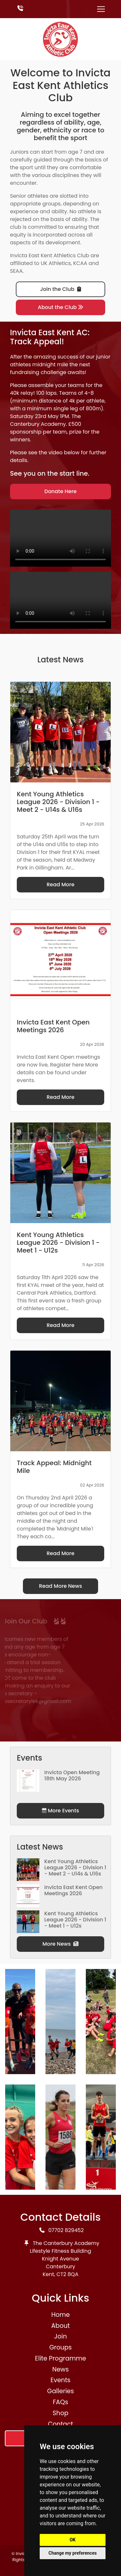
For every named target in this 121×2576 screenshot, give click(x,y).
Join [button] (60, 2336)
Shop (60, 2413)
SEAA (16, 271)
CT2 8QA (67, 2274)
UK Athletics (56, 263)
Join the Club (60, 289)
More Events (60, 1810)
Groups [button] (60, 2347)
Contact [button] (60, 2424)
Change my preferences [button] (72, 2553)
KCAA (80, 263)
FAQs (60, 2402)
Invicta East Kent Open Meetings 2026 (73, 1890)
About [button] (60, 2325)
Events (61, 2380)
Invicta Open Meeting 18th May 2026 (72, 1775)
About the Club (60, 307)
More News (61, 1944)
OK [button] (73, 2539)
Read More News (60, 1586)
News (60, 2369)
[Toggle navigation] (101, 9)
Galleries (60, 2391)
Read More (60, 884)
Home (60, 2314)
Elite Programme (60, 2358)
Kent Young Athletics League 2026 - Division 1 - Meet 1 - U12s (75, 1919)
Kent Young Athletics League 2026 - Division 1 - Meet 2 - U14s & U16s (75, 1867)
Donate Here (61, 491)
